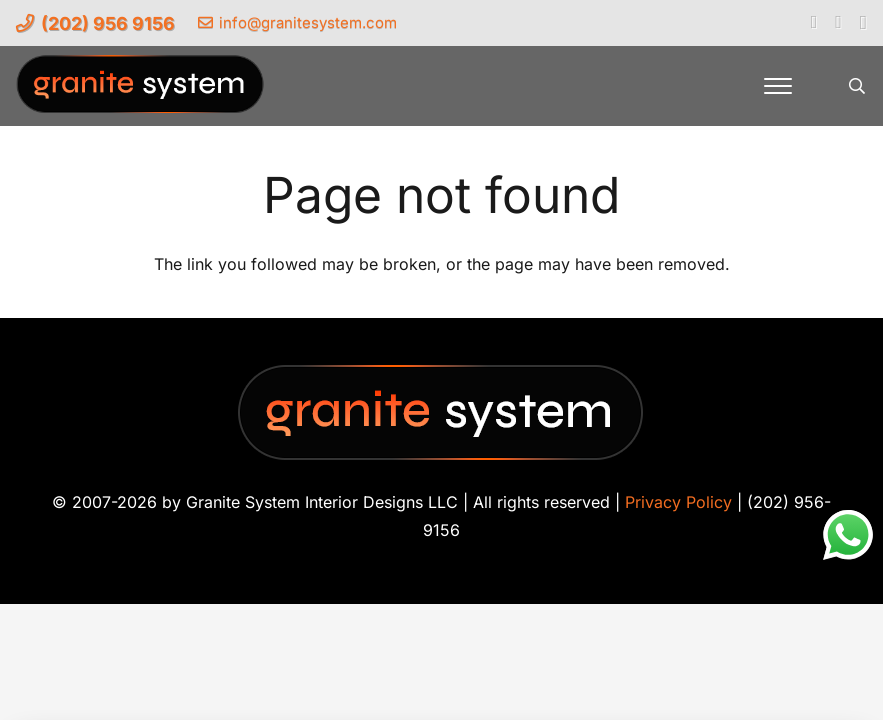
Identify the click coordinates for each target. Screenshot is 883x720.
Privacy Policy (678, 502)
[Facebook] (814, 22)
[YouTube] (838, 22)
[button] (778, 86)
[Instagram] (863, 23)
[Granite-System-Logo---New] (141, 91)
